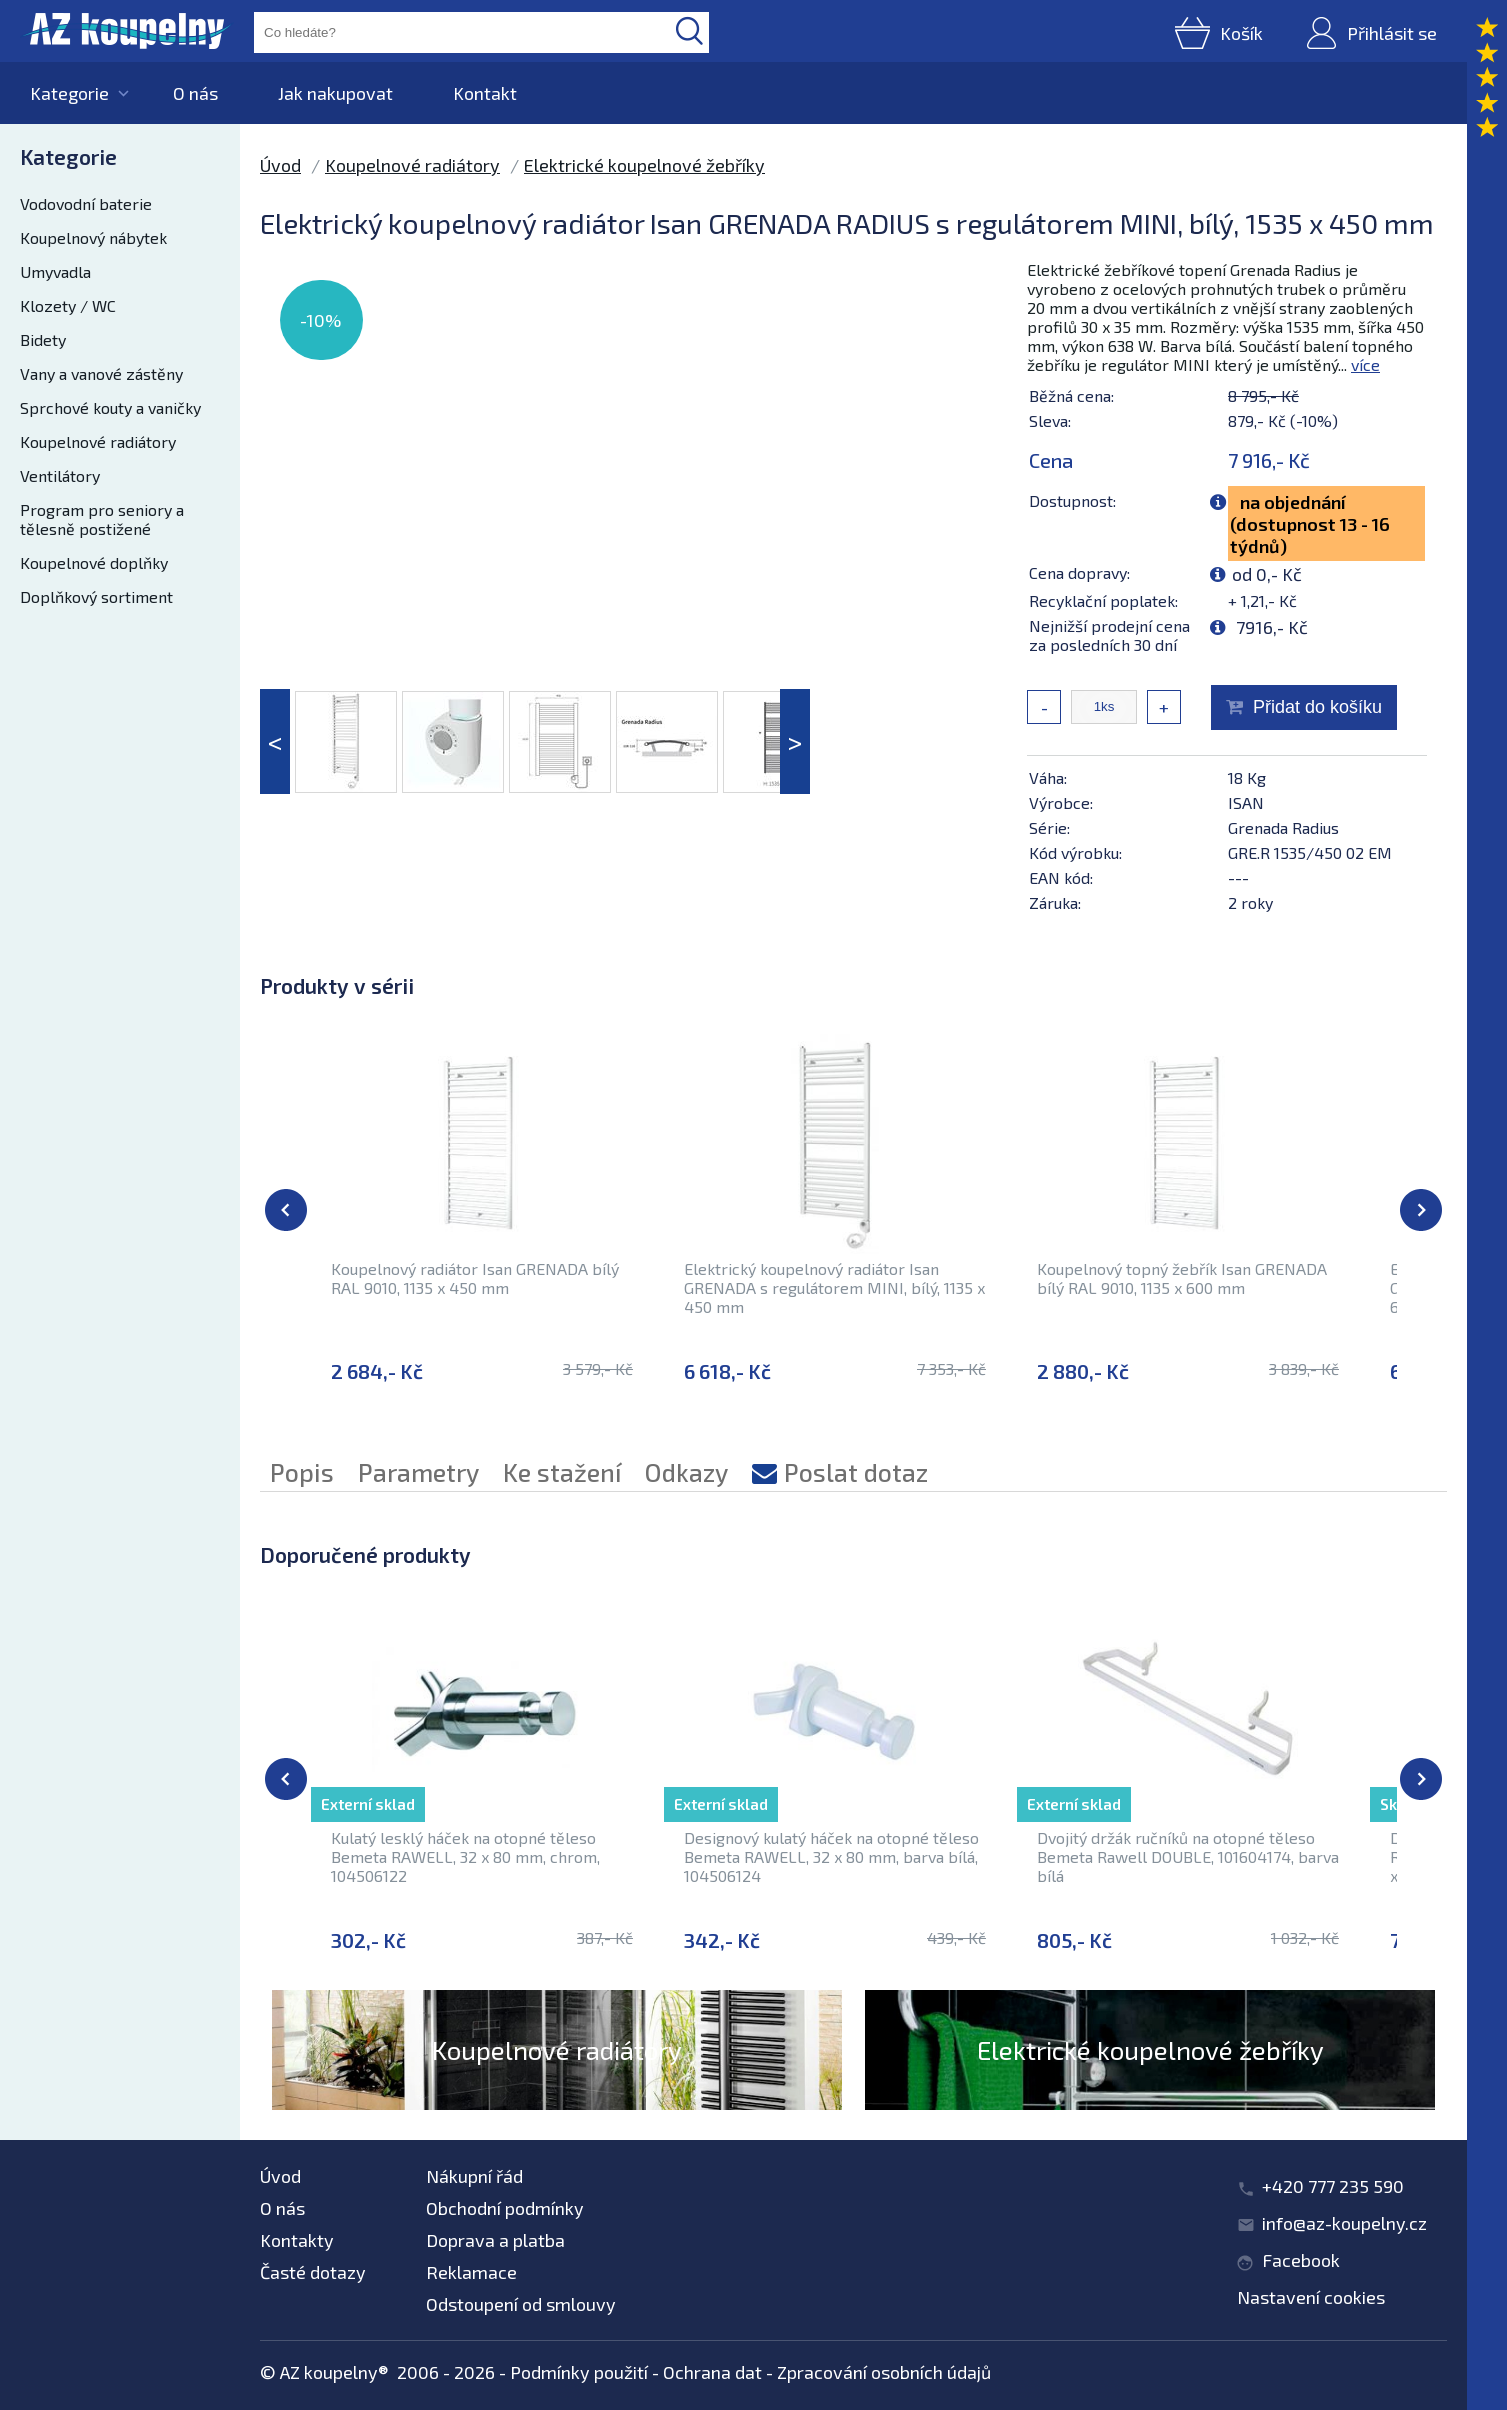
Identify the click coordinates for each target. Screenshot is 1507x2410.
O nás (195, 93)
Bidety (43, 339)
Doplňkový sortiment (96, 596)
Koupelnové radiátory (98, 441)
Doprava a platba (495, 2240)
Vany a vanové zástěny (101, 373)
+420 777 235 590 (1333, 2186)
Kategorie (69, 93)
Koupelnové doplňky (94, 562)
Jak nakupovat (335, 93)
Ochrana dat (712, 2372)
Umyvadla (55, 271)
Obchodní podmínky (505, 2208)
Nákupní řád (474, 2176)
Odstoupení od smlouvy (521, 2304)
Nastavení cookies (1311, 2297)
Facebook (1301, 2260)
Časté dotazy (313, 2272)
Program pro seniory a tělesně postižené (102, 519)
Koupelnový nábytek (93, 237)
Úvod (280, 165)
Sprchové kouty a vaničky (110, 407)
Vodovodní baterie (86, 203)
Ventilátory (60, 475)
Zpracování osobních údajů (884, 2372)
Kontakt (485, 93)
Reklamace (471, 2272)
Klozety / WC (68, 305)
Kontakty (297, 2240)
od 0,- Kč (1267, 574)
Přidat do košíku (1317, 707)
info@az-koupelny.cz (1344, 2223)
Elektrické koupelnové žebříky (644, 165)
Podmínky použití (579, 2372)
